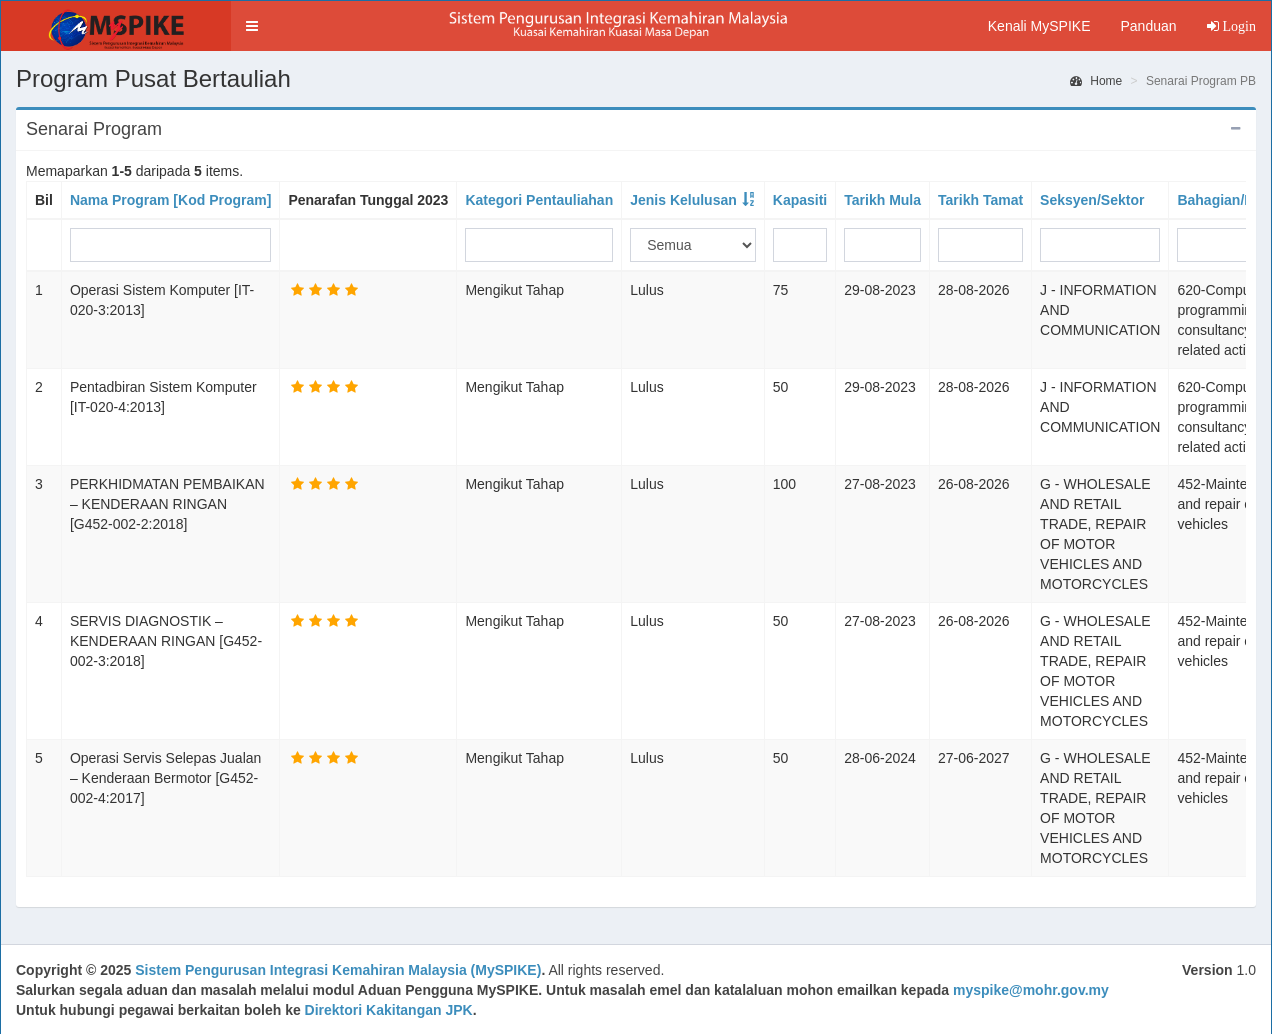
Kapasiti (800, 200)
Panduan (1148, 26)
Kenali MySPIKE (1039, 26)
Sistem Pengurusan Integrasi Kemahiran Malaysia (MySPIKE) (338, 970)
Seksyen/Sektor (1092, 200)
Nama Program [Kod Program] (170, 200)
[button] (252, 26)
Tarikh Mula (882, 200)
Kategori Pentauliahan (539, 200)
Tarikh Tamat (980, 200)
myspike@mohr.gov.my (1031, 990)
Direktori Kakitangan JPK (389, 1010)
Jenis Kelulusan (683, 200)
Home (1096, 81)
